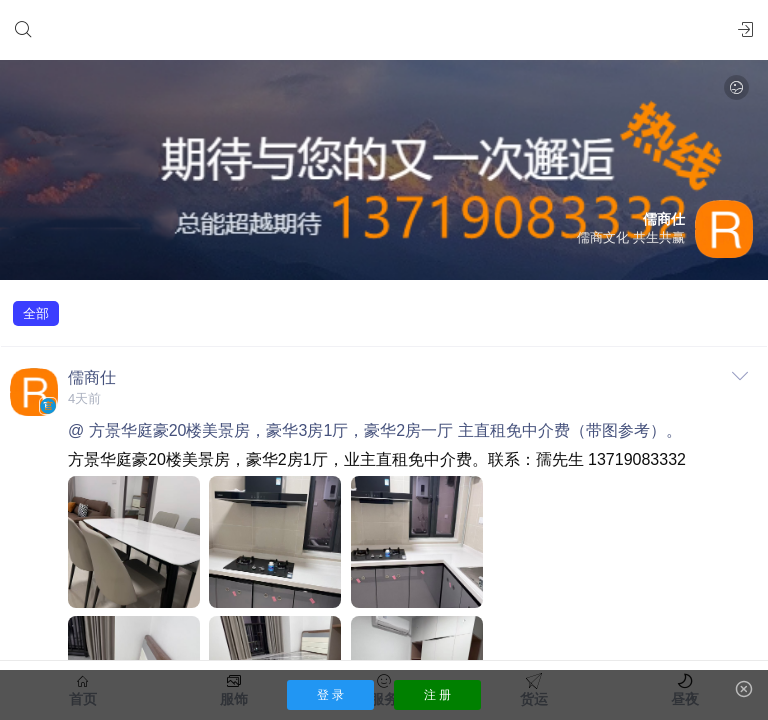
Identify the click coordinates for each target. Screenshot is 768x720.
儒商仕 (92, 377)
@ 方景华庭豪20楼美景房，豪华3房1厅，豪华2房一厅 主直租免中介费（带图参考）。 (375, 430)
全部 (36, 313)
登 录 (330, 695)
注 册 (437, 695)
